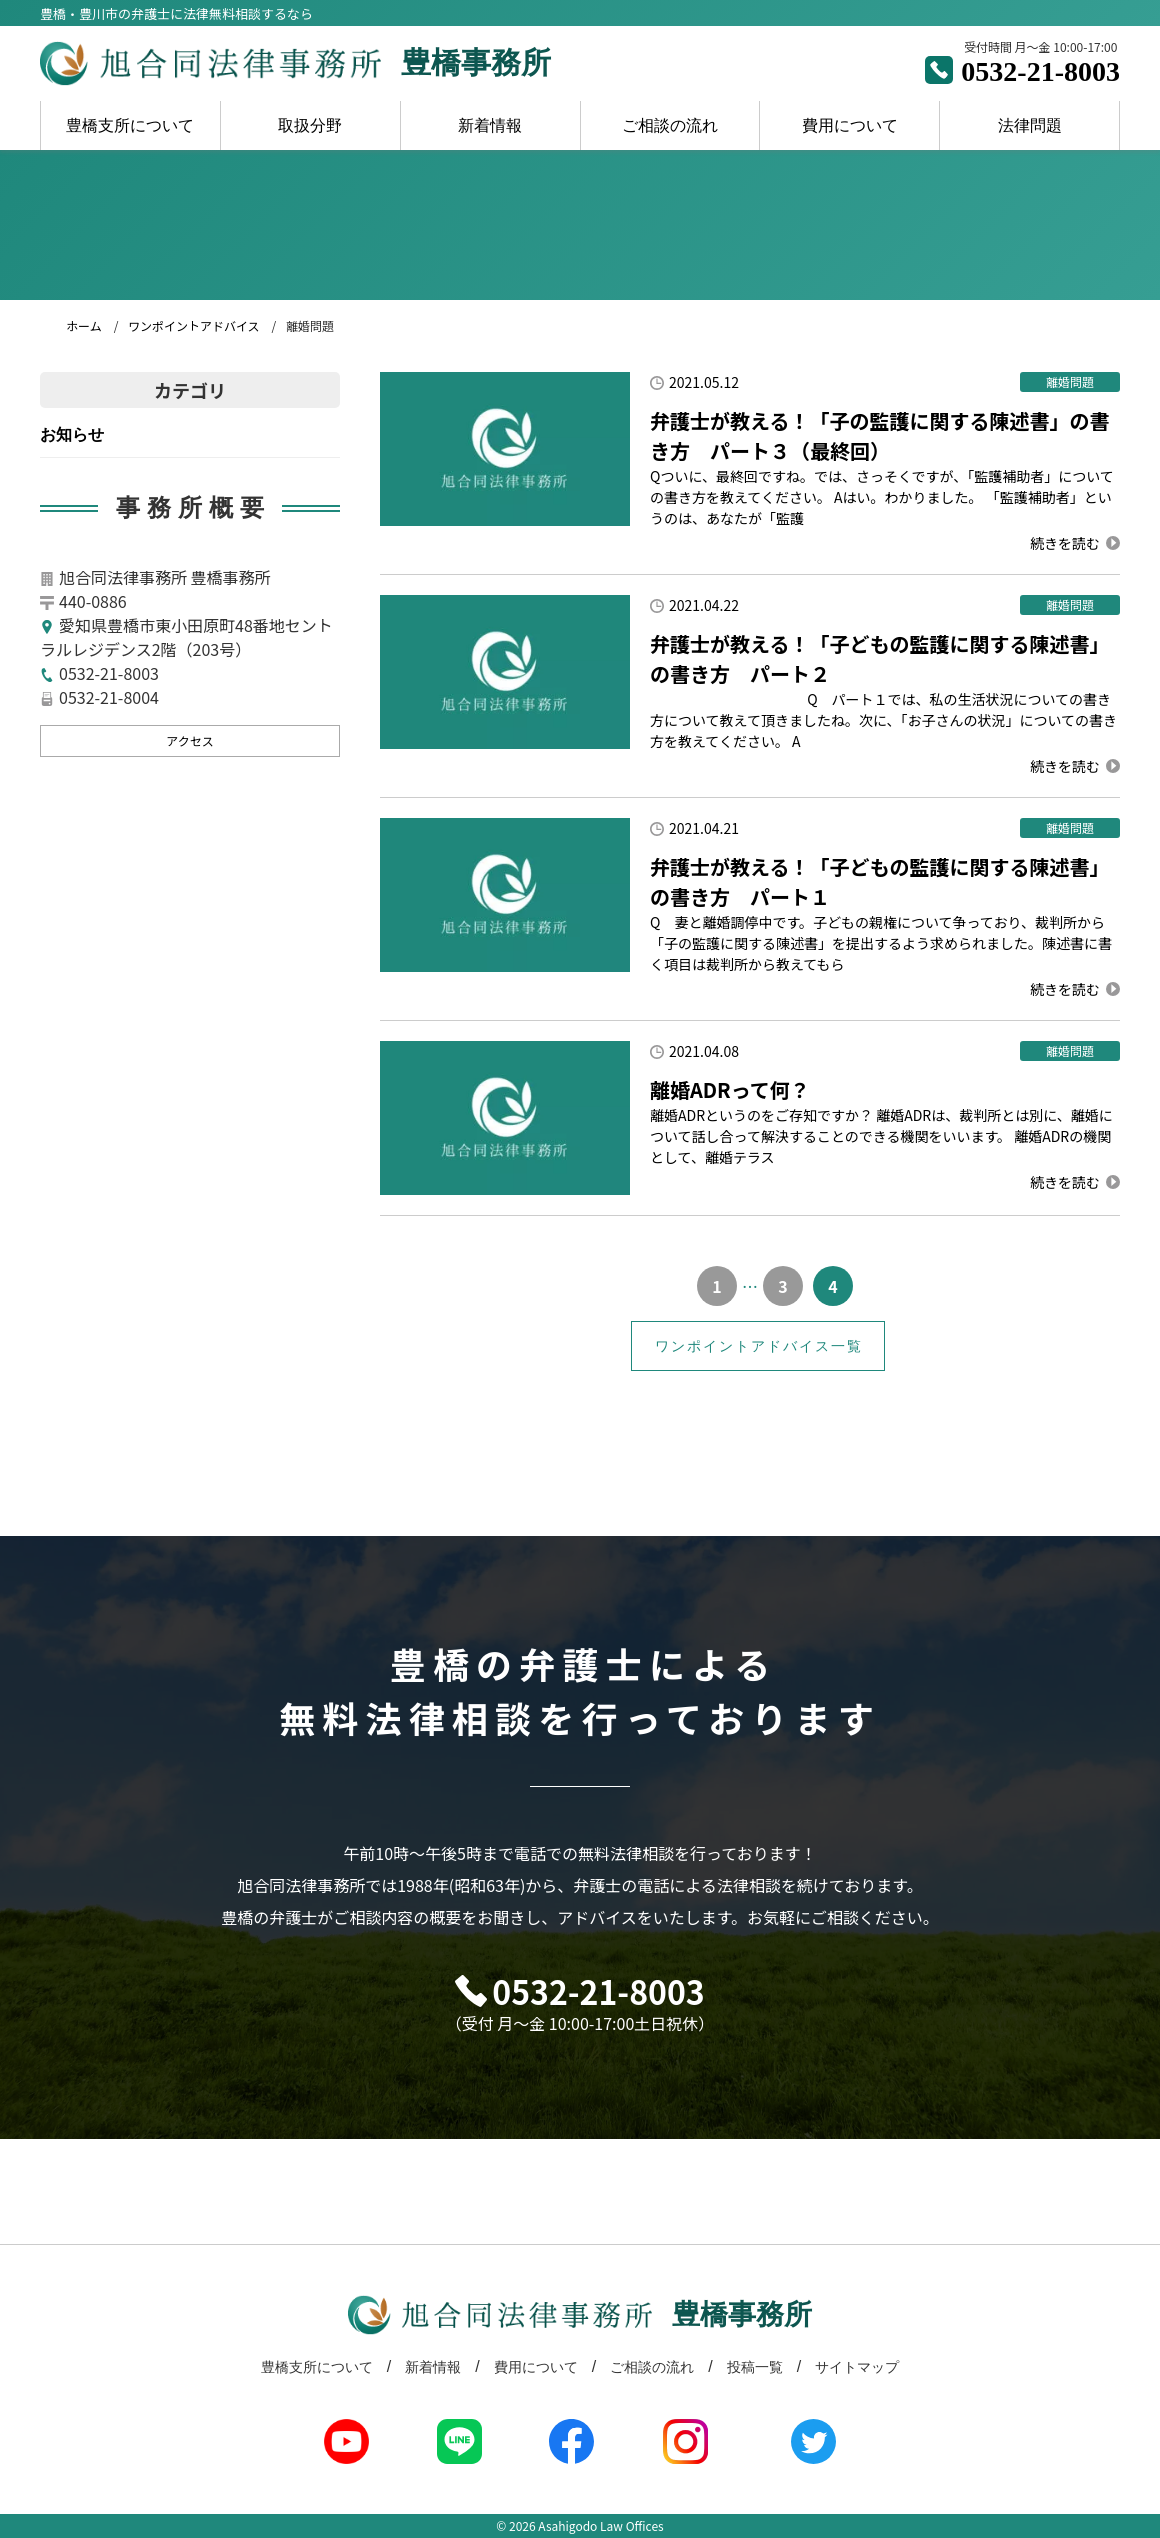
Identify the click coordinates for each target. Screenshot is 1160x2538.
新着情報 (490, 125)
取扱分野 (310, 125)
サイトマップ (857, 2367)
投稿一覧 (755, 2367)
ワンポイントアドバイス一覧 (759, 1346)
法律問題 (1030, 125)
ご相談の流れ (670, 125)
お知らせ (72, 434)
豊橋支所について (130, 125)
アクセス (189, 740)
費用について (850, 125)
